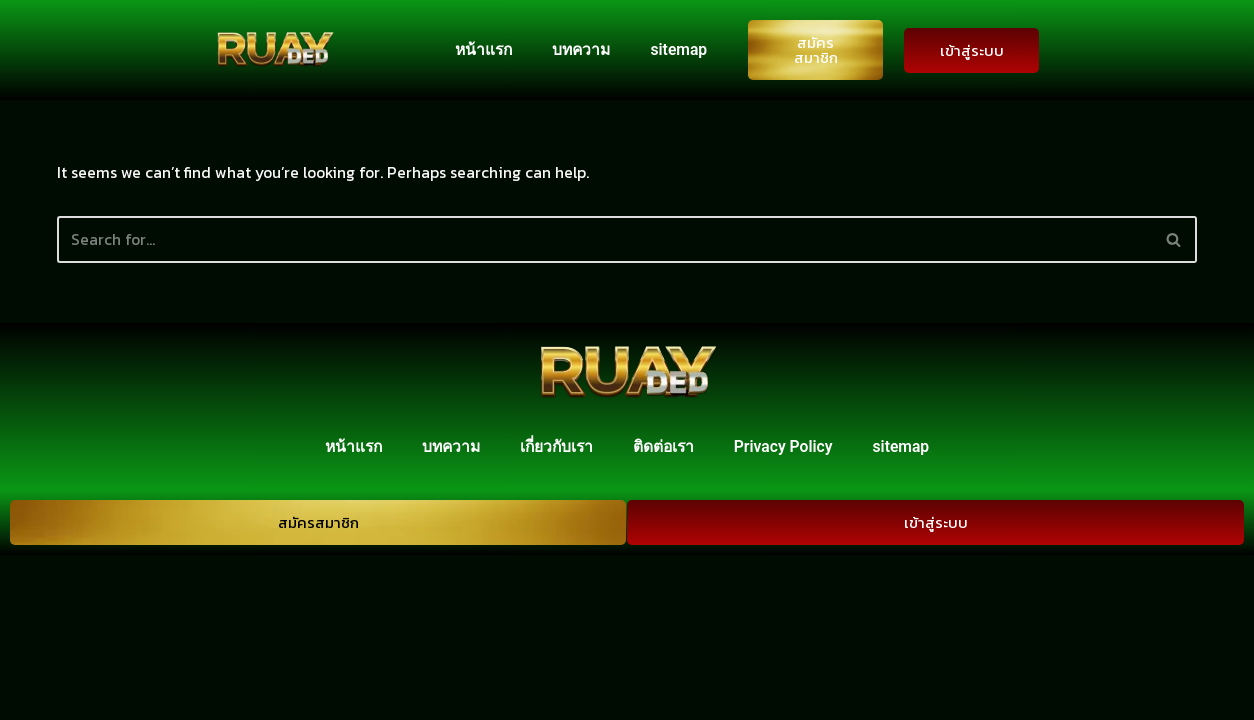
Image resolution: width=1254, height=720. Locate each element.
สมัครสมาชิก (816, 50)
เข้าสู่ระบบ (972, 50)
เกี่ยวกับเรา (557, 611)
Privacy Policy (788, 611)
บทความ (578, 49)
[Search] (604, 241)
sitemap (678, 49)
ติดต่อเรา (666, 611)
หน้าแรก (478, 49)
